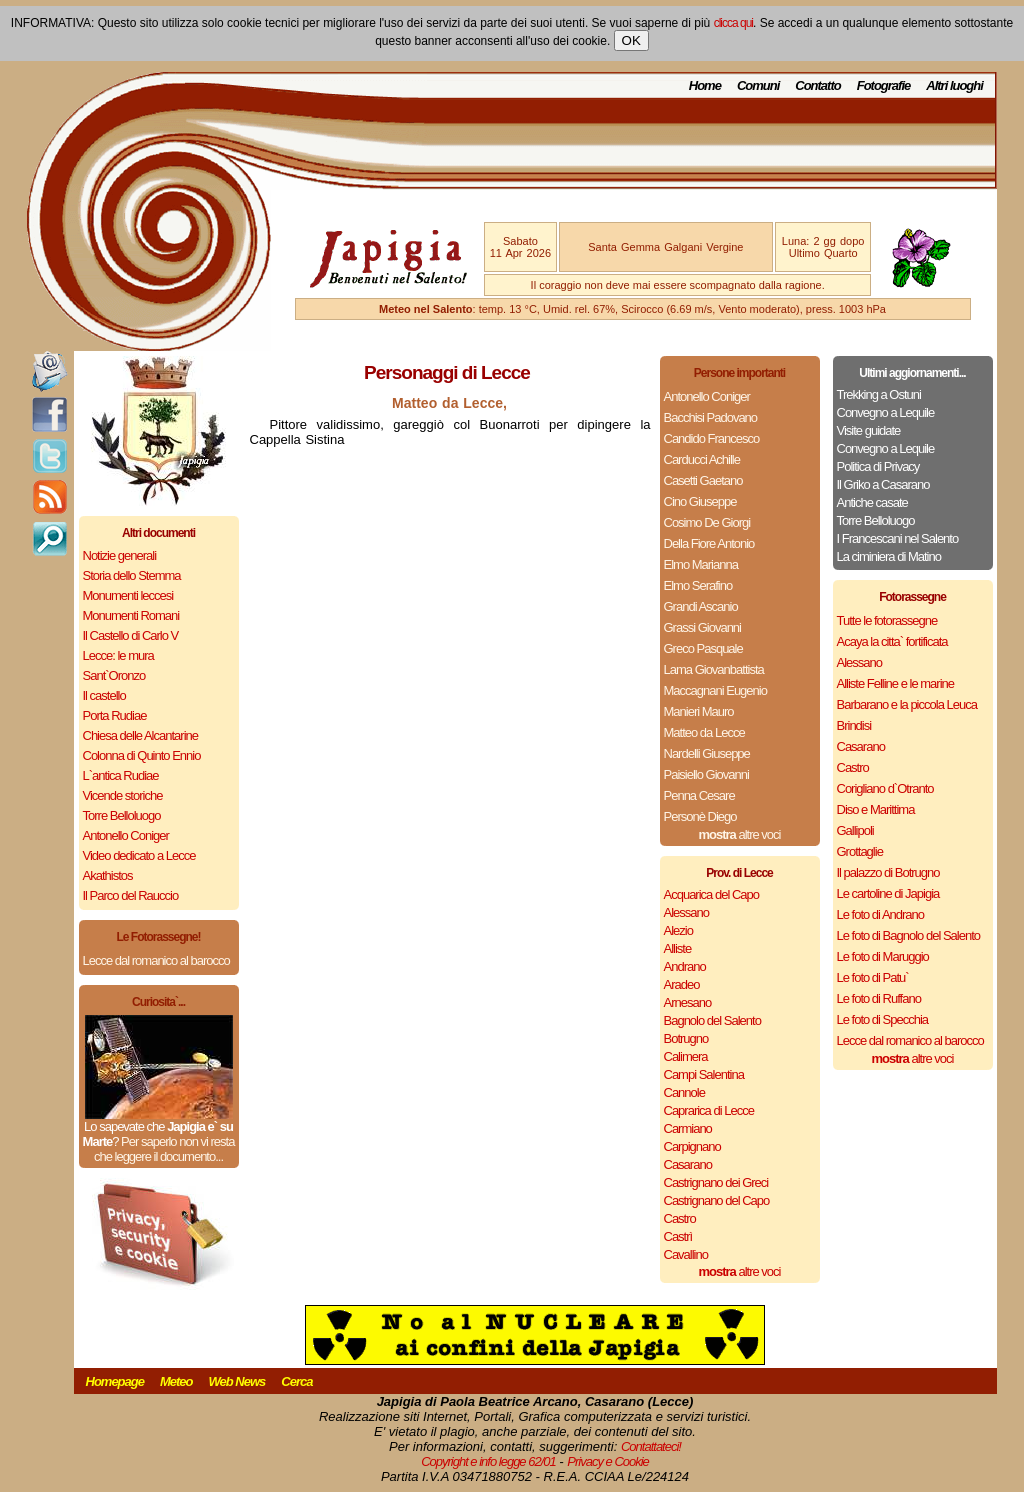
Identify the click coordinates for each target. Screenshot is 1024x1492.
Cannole (684, 1092)
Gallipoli (855, 830)
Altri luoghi (954, 85)
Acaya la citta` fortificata (892, 641)
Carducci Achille (702, 459)
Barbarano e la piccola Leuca (907, 704)
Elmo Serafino (698, 585)
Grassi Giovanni (702, 627)
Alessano (686, 912)
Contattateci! (651, 1446)
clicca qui (733, 23)
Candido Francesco (712, 438)
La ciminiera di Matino (889, 556)
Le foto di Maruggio (883, 956)
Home (705, 85)
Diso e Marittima (876, 809)
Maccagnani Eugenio (715, 690)
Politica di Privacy (878, 466)
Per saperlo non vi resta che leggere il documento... (164, 1149)
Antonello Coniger (126, 835)
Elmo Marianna (701, 564)
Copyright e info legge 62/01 (488, 1461)
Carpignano (692, 1146)
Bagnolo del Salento (712, 1020)
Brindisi (854, 725)
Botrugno (686, 1038)
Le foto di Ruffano (879, 998)
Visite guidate (869, 430)
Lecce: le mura (118, 655)
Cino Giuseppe (700, 501)
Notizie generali (120, 555)
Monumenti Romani (131, 615)
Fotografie (884, 85)
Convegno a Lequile (886, 412)
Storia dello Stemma (132, 575)
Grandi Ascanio (701, 606)
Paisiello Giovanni (706, 774)
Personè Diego (700, 816)
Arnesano (688, 1002)
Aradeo (682, 984)
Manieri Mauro (699, 711)
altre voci (740, 834)
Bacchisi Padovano (711, 417)
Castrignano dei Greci (716, 1182)
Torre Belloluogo (122, 815)
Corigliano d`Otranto (885, 788)
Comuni (758, 85)
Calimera (686, 1056)
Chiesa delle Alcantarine (140, 735)
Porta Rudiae (115, 715)
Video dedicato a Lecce (139, 855)
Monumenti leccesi (128, 595)
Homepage (115, 1381)
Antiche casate (872, 502)
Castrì (678, 1236)
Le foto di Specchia (883, 1019)
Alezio (678, 930)
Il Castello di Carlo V (131, 635)
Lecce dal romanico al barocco (156, 960)
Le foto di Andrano (881, 914)
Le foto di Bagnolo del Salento (908, 935)
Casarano (688, 1164)
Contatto (817, 85)
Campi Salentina (704, 1074)
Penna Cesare (699, 795)
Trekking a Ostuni (879, 394)
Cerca (296, 1381)
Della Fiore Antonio (709, 543)
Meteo (176, 1381)
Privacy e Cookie (608, 1461)
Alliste (678, 948)
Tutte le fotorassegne (887, 620)
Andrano (685, 966)
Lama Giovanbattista (714, 669)
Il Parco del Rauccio (131, 895)
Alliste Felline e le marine (896, 683)
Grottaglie (860, 851)
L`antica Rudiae (121, 775)
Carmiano (688, 1128)
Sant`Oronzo (114, 675)
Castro (680, 1218)
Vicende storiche (123, 795)
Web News (237, 1381)
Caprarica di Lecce (709, 1110)
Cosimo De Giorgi (707, 522)
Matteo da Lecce (704, 732)
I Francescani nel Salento (898, 538)
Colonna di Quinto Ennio (142, 755)
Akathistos (108, 875)
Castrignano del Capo (717, 1200)
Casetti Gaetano (703, 480)
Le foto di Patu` (873, 977)
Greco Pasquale (703, 648)
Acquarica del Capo (711, 894)
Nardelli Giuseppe (707, 753)
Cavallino (686, 1254)
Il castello (104, 695)
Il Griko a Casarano (883, 484)
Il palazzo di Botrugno (888, 872)
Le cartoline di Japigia (888, 893)
